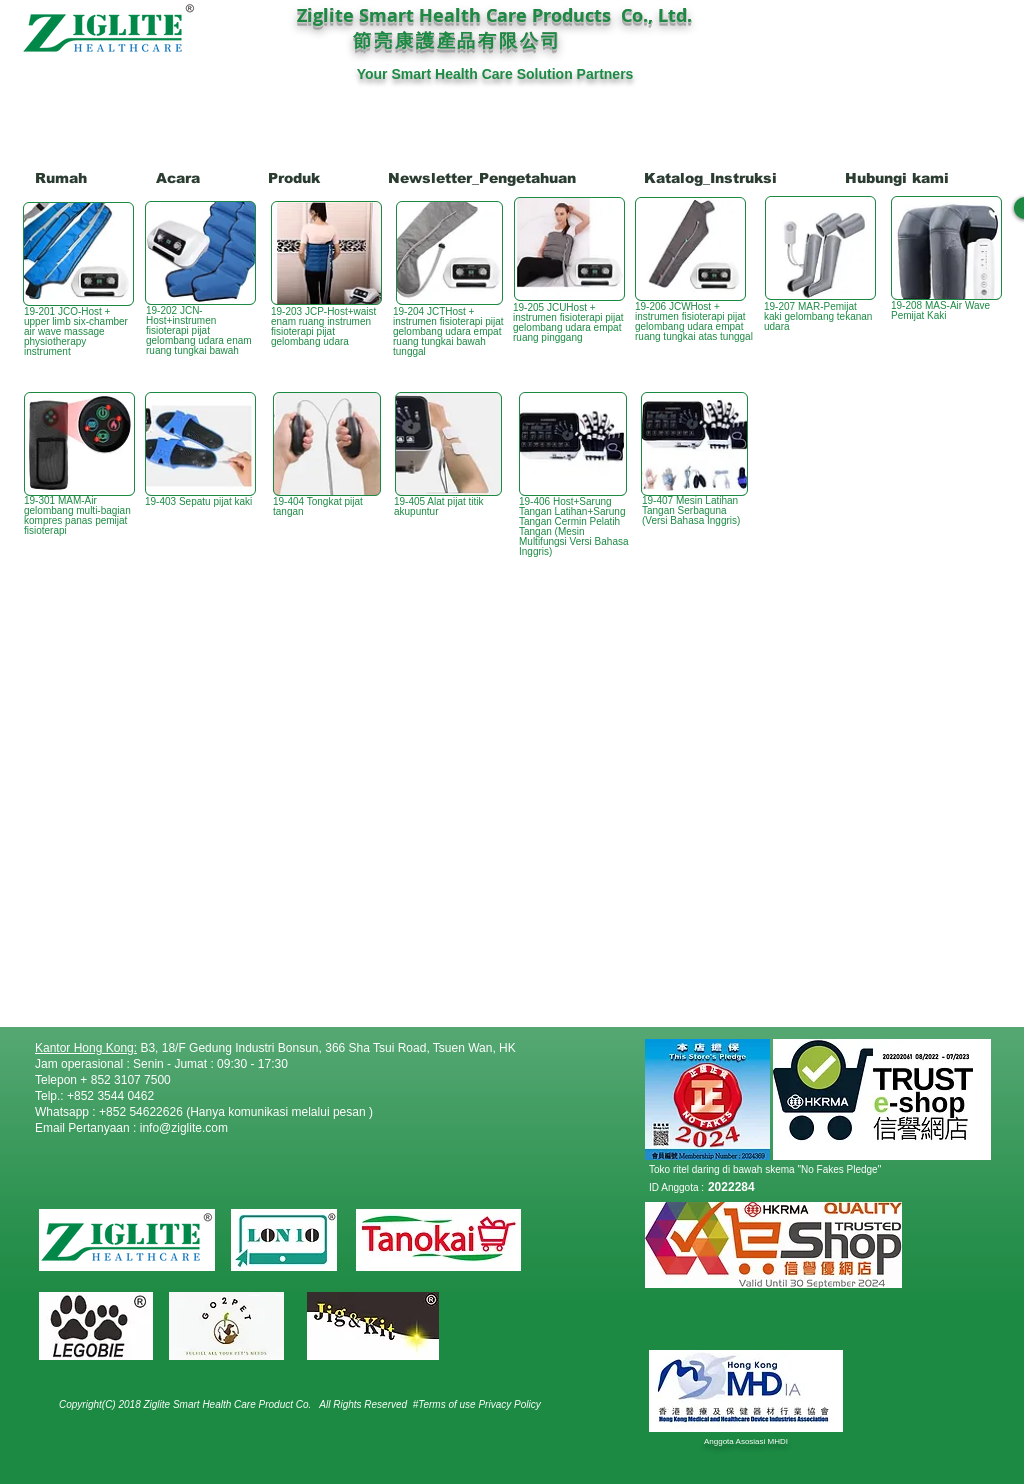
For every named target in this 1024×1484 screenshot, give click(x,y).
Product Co (284, 1404)
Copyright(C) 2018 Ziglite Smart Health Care (159, 1404)
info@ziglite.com (184, 1128)
